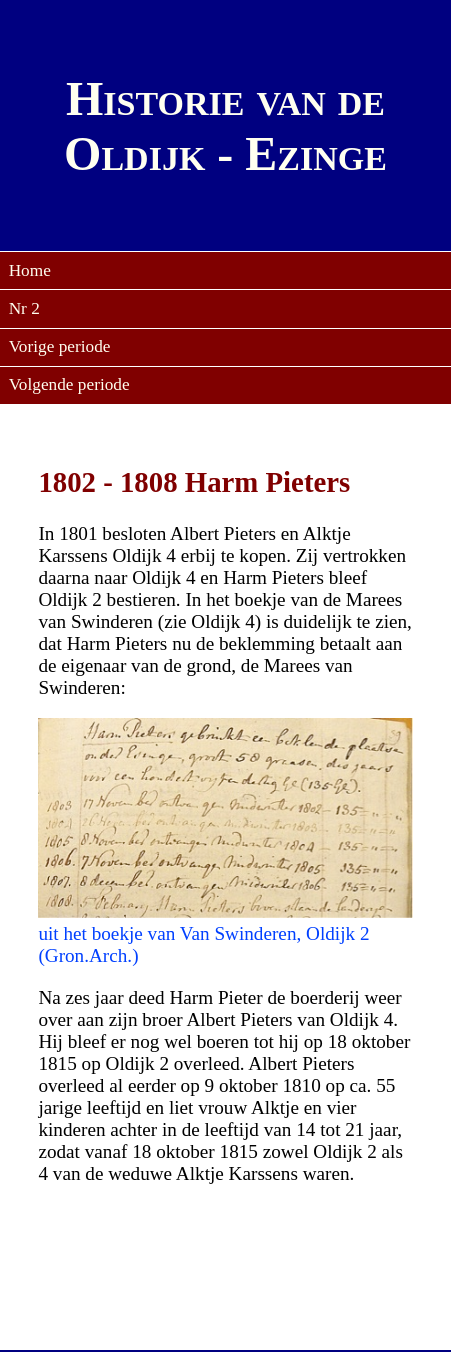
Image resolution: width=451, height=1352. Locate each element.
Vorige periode (60, 346)
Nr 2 (24, 308)
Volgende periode (69, 384)
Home (30, 270)
